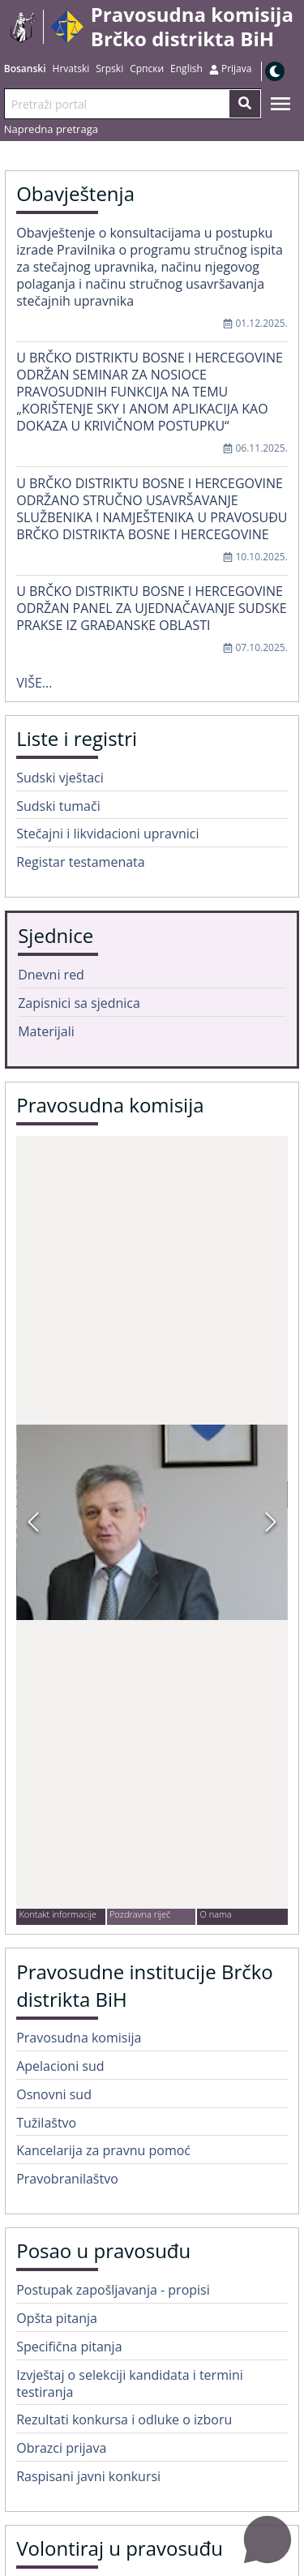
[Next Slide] (271, 1522)
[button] (152, 1522)
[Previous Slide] (33, 1522)
